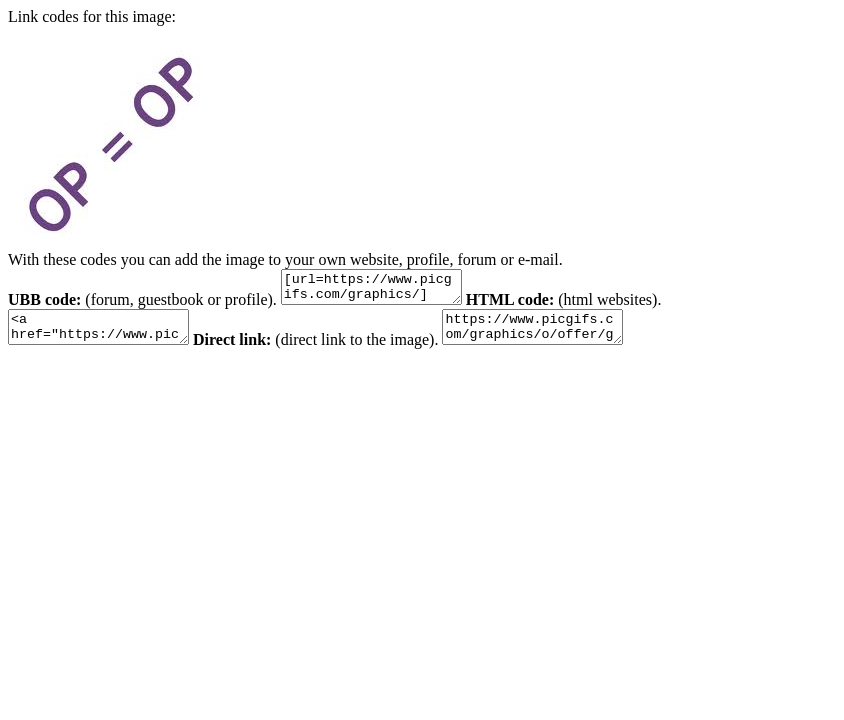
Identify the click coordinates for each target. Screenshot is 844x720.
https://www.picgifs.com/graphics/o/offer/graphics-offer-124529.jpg (562, 336)
